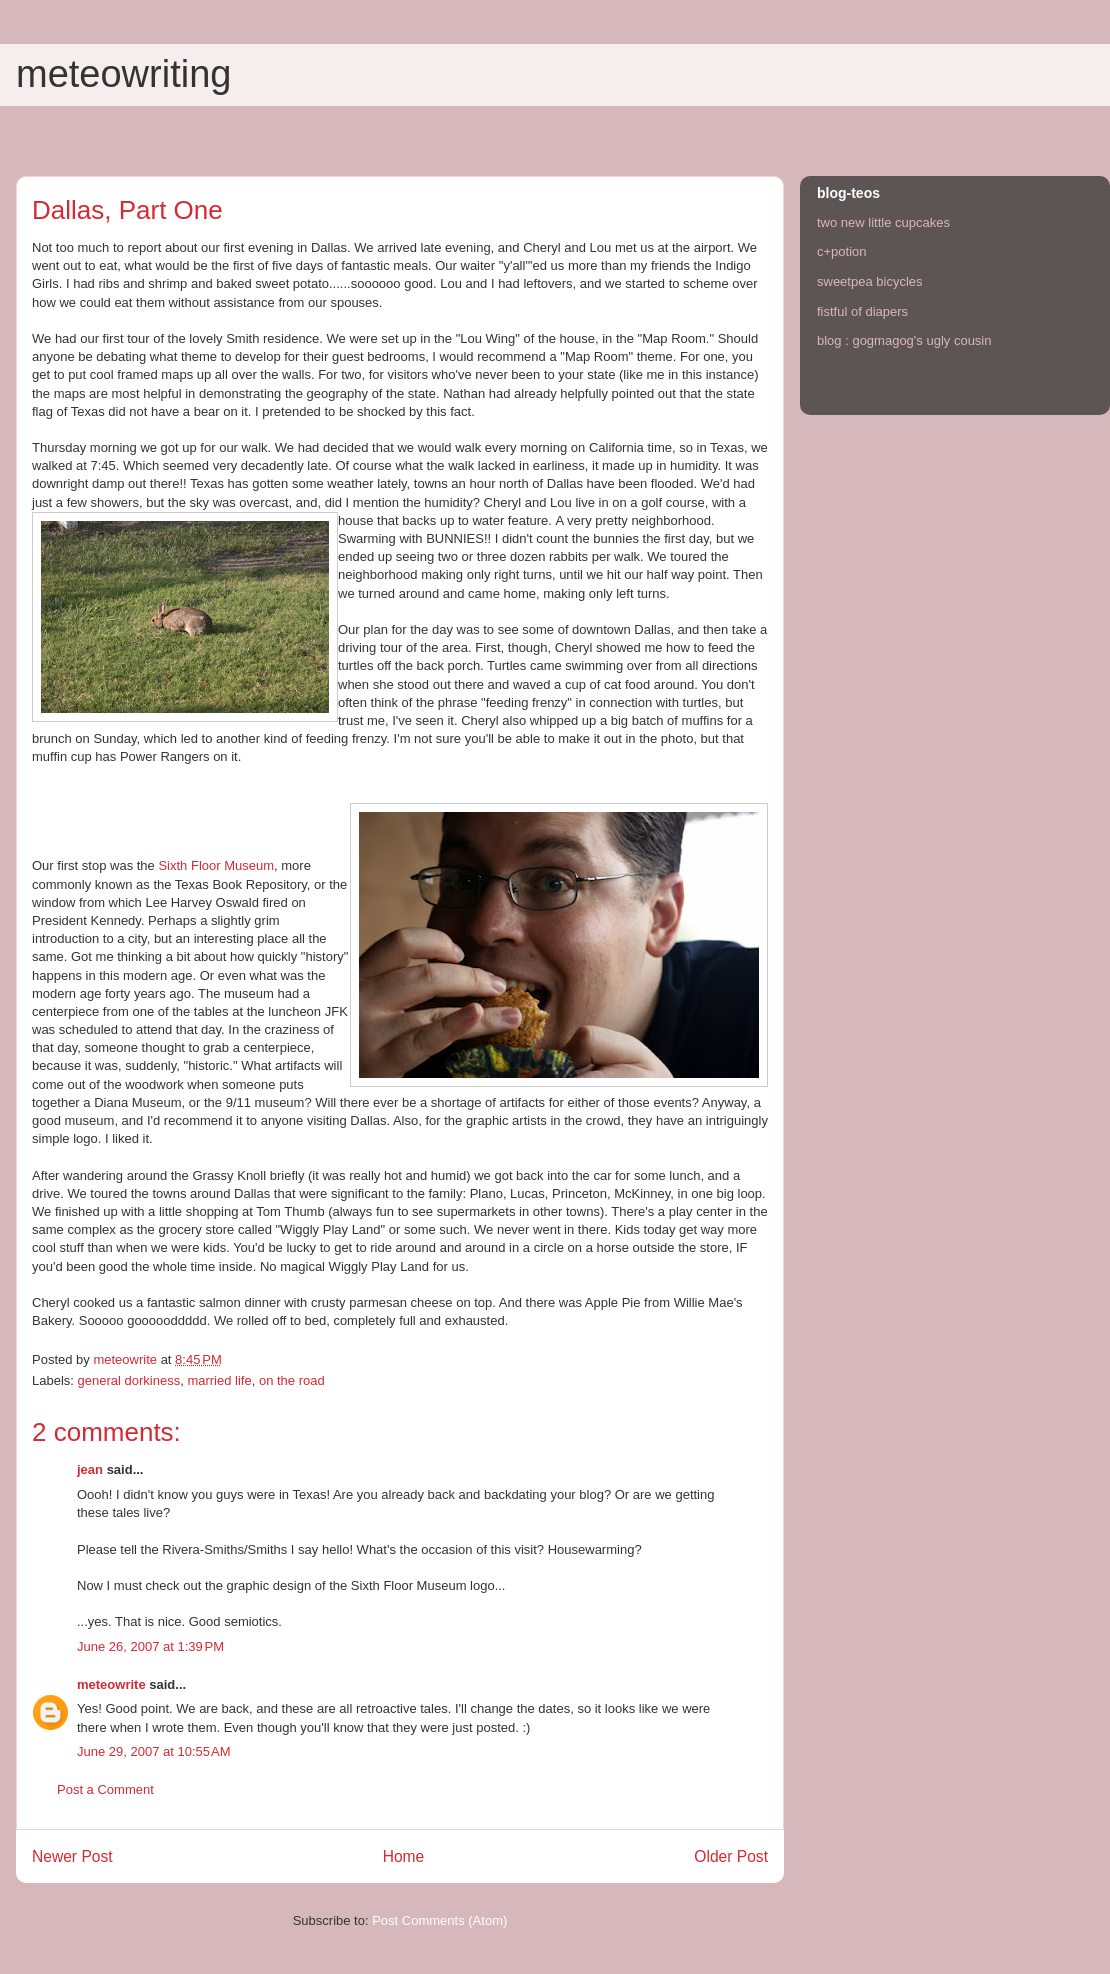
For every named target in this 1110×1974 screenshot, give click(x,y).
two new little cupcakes (883, 222)
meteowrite (111, 1684)
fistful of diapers (862, 311)
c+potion (842, 251)
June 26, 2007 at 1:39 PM (150, 1646)
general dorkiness (129, 1380)
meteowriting (123, 74)
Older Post (731, 1856)
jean (90, 1469)
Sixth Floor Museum (216, 865)
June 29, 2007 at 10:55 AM (154, 1751)
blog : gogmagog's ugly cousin (904, 340)
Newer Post (72, 1856)
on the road (292, 1380)
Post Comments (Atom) (439, 1920)
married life (219, 1380)
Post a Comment (105, 1789)
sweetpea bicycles (870, 281)
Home (404, 1856)
